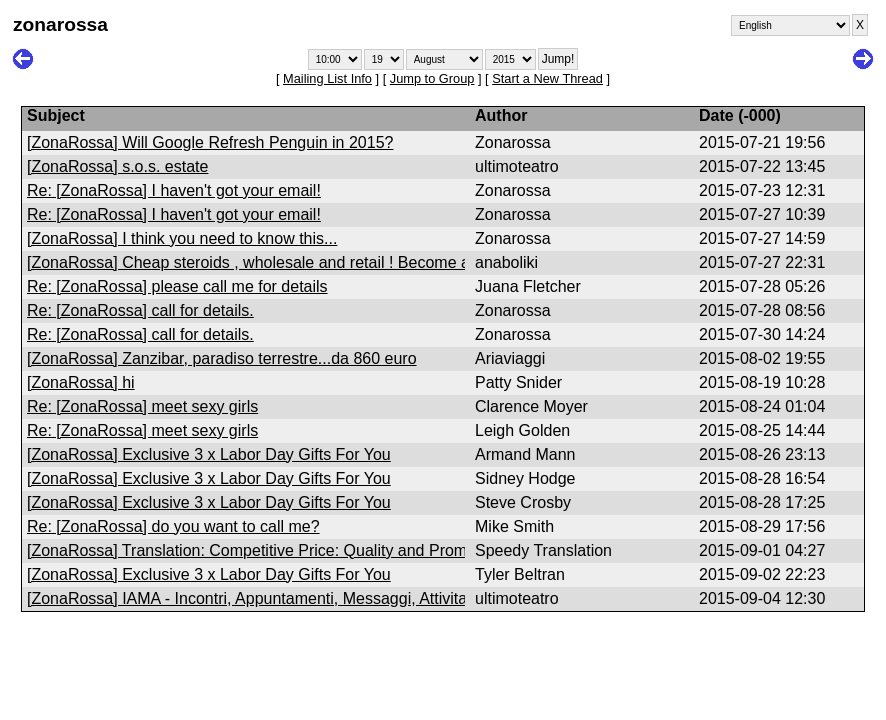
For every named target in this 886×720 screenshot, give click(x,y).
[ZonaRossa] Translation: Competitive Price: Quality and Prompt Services (286, 550)
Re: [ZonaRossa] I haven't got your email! (174, 190)
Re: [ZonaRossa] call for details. (140, 310)
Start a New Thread (547, 78)
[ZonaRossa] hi (81, 382)
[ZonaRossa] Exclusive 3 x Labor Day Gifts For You (209, 454)
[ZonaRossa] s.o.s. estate (117, 166)
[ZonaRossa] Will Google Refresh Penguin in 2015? (210, 142)
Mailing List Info (327, 78)
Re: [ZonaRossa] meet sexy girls (142, 406)
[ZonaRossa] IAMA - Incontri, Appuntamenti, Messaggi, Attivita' (248, 598)
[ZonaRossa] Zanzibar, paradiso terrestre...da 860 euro (222, 358)
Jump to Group (432, 78)
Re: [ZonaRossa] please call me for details (177, 286)
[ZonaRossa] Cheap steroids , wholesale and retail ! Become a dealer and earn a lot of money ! (363, 262)
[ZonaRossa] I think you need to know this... (182, 238)
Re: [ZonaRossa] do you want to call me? (173, 526)
